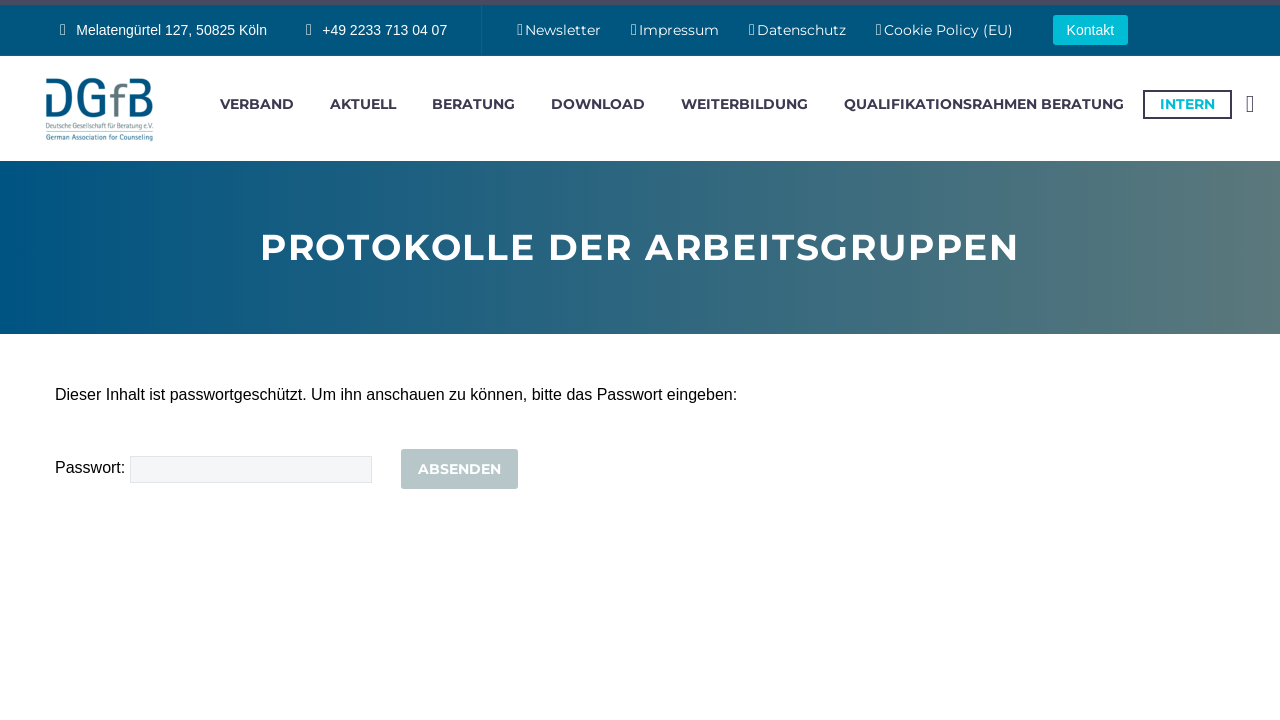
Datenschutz (801, 30)
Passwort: (213, 467)
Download (598, 104)
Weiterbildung (744, 104)
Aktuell (363, 104)
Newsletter (563, 30)
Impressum (679, 30)
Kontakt (1090, 30)
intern (1187, 104)
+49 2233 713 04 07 (384, 30)
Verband (257, 104)
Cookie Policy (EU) (948, 30)
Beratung (473, 104)
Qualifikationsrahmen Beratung (984, 104)
